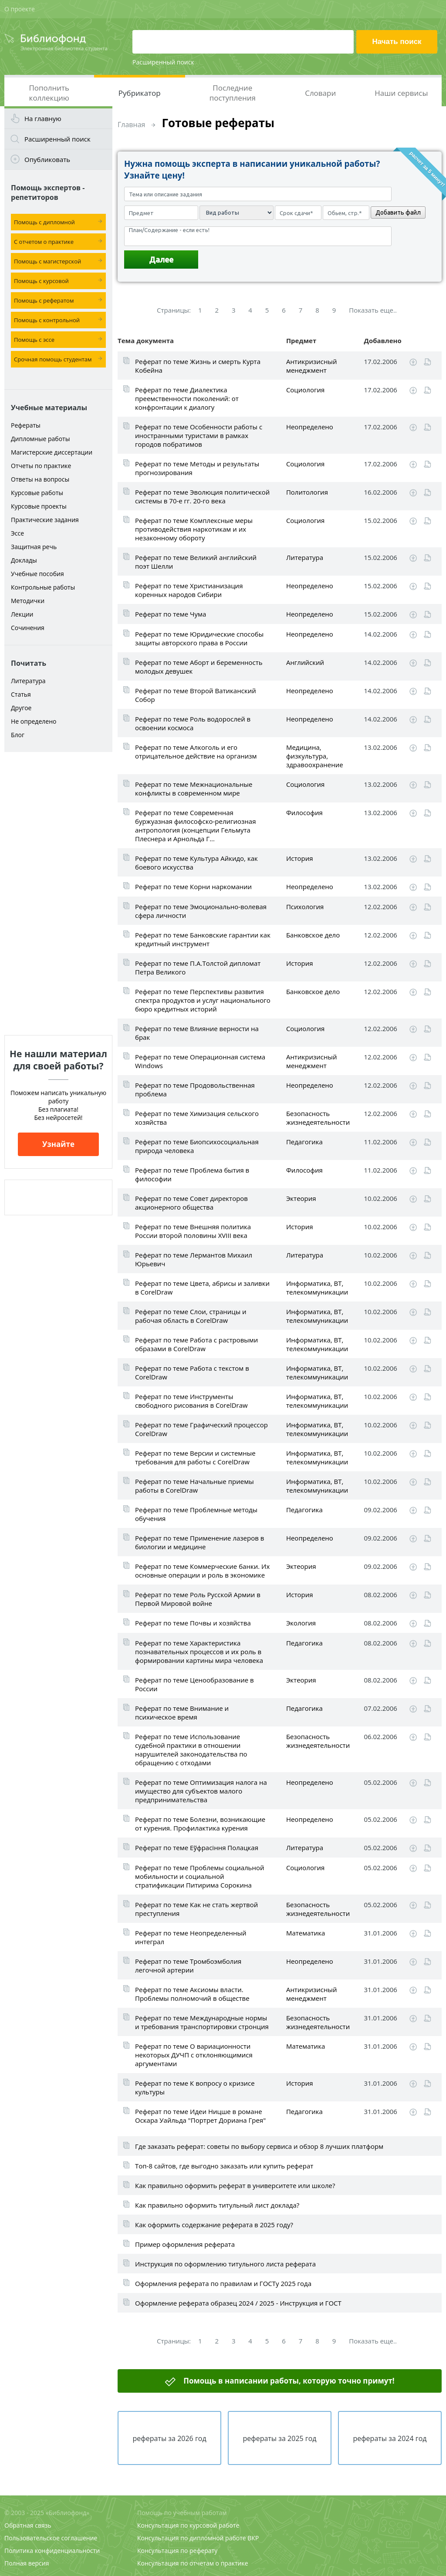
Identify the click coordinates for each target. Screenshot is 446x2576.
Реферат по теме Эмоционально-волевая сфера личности (201, 911)
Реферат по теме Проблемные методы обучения (196, 1514)
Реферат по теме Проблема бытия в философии (192, 1174)
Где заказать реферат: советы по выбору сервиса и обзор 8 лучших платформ (259, 2146)
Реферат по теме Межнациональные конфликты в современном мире (194, 788)
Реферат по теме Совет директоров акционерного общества (191, 1202)
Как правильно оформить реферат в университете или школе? (235, 2185)
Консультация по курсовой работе (188, 2525)
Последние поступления (232, 93)
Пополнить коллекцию (49, 93)
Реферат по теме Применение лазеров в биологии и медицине (199, 1542)
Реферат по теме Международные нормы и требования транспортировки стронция (202, 2022)
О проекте (19, 9)
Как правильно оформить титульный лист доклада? (217, 2205)
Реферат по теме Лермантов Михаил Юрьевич (193, 1259)
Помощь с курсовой (41, 281)
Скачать (413, 362)
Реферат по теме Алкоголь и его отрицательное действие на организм (196, 751)
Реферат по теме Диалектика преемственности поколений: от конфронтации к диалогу (187, 398)
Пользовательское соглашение (50, 2538)
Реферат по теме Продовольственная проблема (195, 1089)
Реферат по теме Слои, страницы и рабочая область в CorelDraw (191, 1316)
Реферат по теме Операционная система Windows (200, 1061)
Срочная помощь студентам (53, 359)
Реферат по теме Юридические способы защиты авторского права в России (199, 638)
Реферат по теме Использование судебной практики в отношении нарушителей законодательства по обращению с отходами (191, 1749)
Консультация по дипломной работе (191, 2538)
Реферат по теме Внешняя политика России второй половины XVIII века (193, 1231)
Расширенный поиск (163, 62)
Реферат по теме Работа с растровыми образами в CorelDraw (196, 1344)
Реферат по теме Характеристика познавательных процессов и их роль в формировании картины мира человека (199, 1652)
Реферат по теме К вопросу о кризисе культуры (195, 2087)
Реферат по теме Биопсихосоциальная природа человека (197, 1146)
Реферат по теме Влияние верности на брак (197, 1033)
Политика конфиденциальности (52, 2550)
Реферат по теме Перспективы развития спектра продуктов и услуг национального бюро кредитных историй (202, 1000)
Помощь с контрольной (47, 320)
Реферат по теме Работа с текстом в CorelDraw (192, 1372)
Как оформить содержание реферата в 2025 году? (214, 2224)
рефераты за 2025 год (279, 2438)
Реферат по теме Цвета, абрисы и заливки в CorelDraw (202, 1287)
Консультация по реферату (177, 2550)
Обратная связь (27, 2525)
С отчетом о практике (44, 242)
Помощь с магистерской (47, 261)
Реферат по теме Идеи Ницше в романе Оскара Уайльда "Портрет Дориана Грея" (200, 2115)
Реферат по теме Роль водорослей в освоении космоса (192, 723)
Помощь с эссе (34, 340)
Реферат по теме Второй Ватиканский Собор (195, 695)
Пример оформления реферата (185, 2244)
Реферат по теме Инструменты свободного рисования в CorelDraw (191, 1400)
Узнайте (58, 1144)
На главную (42, 118)
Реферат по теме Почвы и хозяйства (193, 1622)
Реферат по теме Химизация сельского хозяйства (197, 1117)
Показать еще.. (373, 310)
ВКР (253, 2538)
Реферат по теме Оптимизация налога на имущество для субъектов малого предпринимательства (201, 1791)
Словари (320, 93)
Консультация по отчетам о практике (192, 2563)
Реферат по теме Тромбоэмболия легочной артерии (188, 1965)
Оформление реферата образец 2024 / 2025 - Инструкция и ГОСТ (238, 2303)
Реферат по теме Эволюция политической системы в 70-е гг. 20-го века (202, 496)
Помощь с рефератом (44, 300)
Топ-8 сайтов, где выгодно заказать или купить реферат (224, 2165)
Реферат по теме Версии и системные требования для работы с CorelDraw (195, 1457)
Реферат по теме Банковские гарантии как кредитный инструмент (202, 939)
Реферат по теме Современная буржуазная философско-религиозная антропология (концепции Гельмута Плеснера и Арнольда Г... (195, 825)
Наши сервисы (401, 93)
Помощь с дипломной (44, 222)
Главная (131, 124)
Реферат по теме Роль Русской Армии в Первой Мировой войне (197, 1599)
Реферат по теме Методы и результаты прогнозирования (197, 468)
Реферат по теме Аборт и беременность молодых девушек (199, 666)
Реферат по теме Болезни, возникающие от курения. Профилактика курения (200, 1823)
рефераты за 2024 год (389, 2438)
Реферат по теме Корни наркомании (193, 886)
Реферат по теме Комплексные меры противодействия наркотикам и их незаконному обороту (194, 529)
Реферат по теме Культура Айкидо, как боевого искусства (196, 862)
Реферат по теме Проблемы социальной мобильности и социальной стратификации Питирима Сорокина (199, 1876)
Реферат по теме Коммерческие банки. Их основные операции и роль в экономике (202, 1570)
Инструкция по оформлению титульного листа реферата (225, 2263)
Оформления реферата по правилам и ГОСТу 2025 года (223, 2283)
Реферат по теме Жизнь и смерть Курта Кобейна (197, 365)
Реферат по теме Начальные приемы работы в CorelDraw (194, 1485)
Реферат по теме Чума (170, 614)
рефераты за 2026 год (169, 2438)
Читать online (427, 362)
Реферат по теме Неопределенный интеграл (191, 1937)
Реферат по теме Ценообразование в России (194, 1684)
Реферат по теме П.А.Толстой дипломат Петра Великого (197, 967)
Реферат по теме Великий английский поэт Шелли (196, 561)
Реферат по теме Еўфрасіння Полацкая (196, 1847)
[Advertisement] (58, 893)
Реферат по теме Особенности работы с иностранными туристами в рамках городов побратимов (198, 435)
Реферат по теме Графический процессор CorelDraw (201, 1429)
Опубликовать (47, 159)
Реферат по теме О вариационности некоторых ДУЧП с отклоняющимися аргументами (194, 2055)
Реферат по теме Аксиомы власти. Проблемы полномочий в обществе (192, 1994)
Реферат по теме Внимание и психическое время (182, 1712)
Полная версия (26, 2563)
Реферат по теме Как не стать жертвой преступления (196, 1909)
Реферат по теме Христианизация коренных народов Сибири (189, 590)
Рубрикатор (139, 93)
